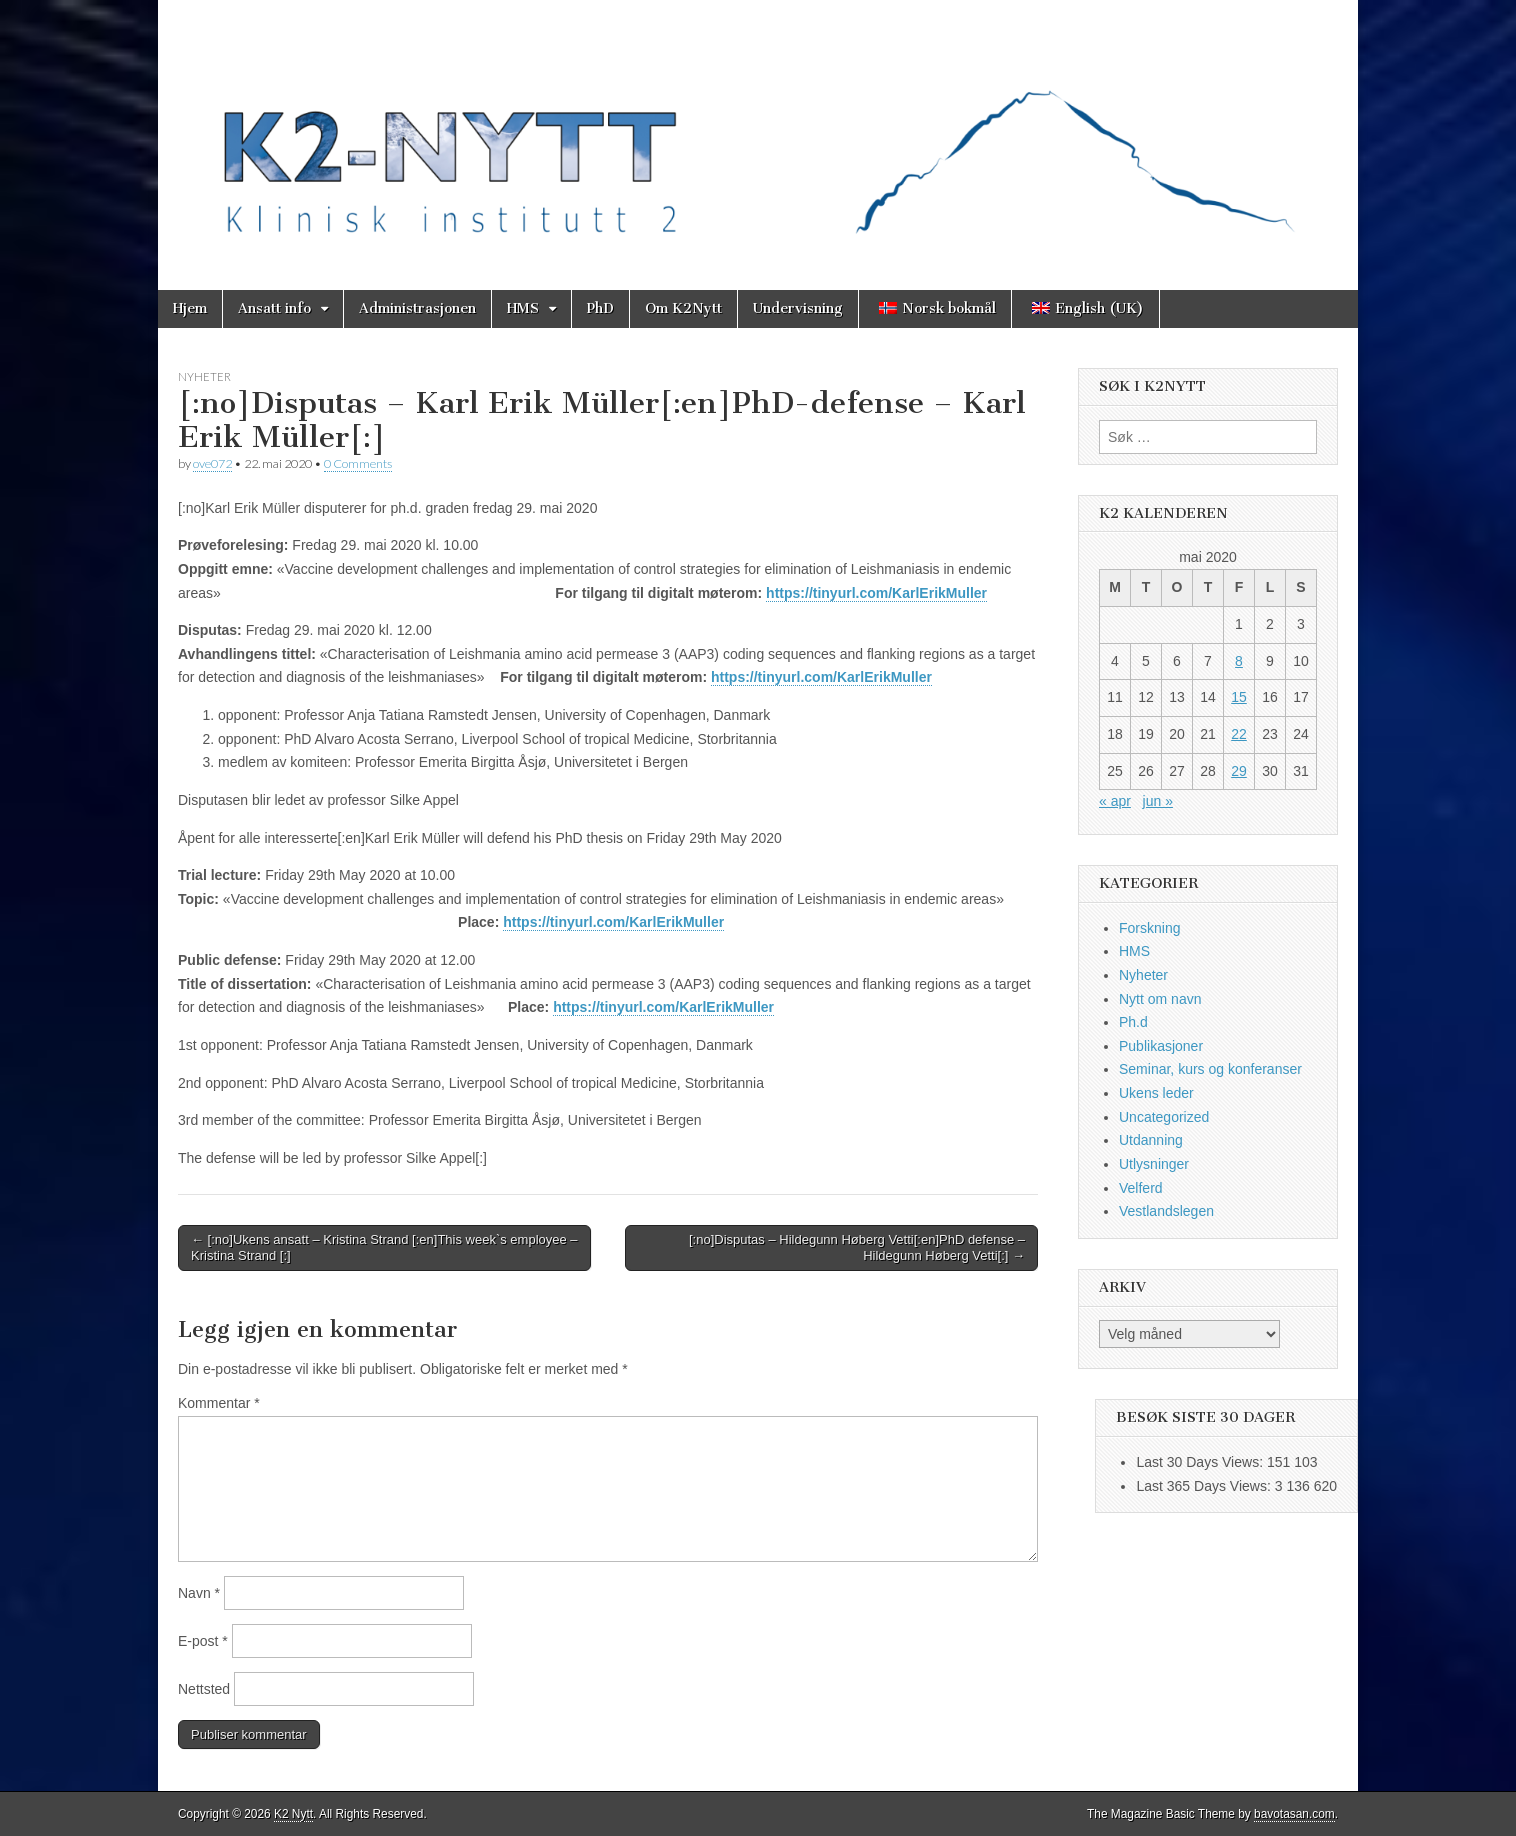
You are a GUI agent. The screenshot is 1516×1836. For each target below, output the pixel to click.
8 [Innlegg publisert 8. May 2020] (1239, 661)
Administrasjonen (417, 308)
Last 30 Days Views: (1201, 1462)
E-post (203, 1641)
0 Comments (358, 463)
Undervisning (798, 308)
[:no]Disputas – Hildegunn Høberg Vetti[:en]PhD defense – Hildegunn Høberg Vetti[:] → (857, 1247)
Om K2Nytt (683, 308)
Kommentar (219, 1403)
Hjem (190, 308)
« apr (1115, 801)
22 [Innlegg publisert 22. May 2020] (1239, 734)
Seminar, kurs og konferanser (1210, 1069)
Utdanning (1151, 1140)
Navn (199, 1593)
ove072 (212, 463)
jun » (1158, 801)
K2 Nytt (293, 1814)
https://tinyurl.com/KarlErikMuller (876, 593)
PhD (600, 308)
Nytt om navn (1160, 999)
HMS (523, 308)
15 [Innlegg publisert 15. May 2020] (1239, 697)
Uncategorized (1164, 1117)
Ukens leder (1156, 1093)
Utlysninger (1154, 1164)
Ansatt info (274, 308)
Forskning (1149, 928)
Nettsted (204, 1689)
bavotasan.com (1294, 1814)
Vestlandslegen (1166, 1211)
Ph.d (1133, 1022)
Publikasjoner (1161, 1046)
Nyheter (204, 376)
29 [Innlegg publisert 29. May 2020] (1239, 771)
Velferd (1141, 1188)
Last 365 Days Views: (1205, 1486)
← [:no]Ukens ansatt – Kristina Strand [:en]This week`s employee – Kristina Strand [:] (384, 1247)
